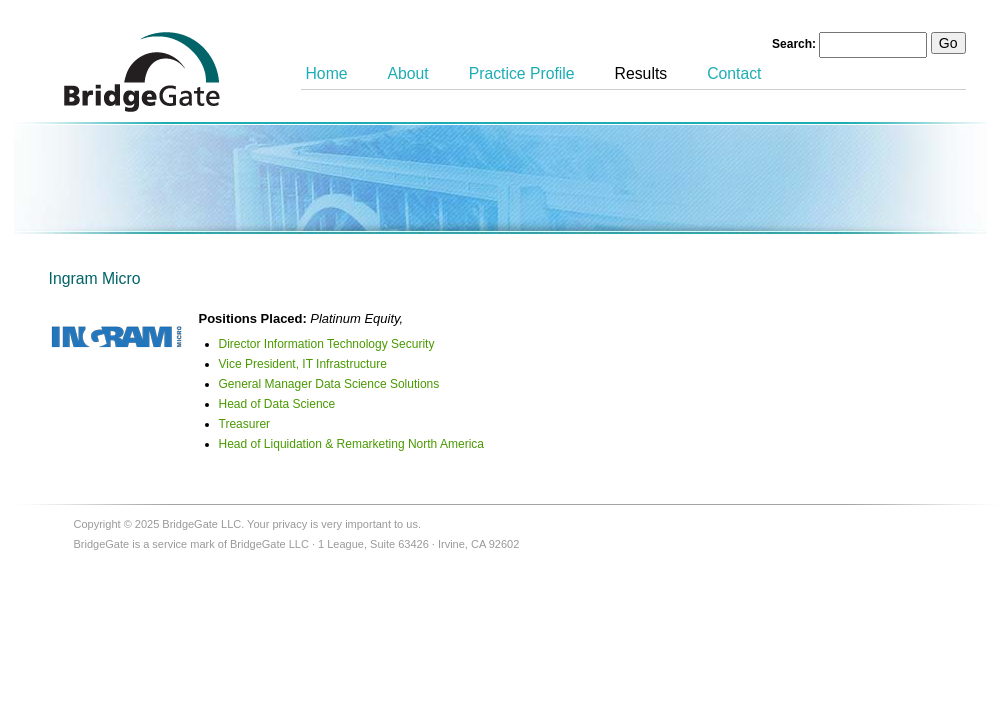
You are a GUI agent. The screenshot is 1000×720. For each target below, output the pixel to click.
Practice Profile (522, 73)
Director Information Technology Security (327, 344)
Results (641, 73)
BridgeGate (142, 72)
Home (327, 73)
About (408, 73)
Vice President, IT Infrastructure (303, 364)
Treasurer (245, 424)
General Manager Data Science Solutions (329, 384)
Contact (734, 73)
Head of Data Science (277, 404)
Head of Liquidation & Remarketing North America (351, 444)
